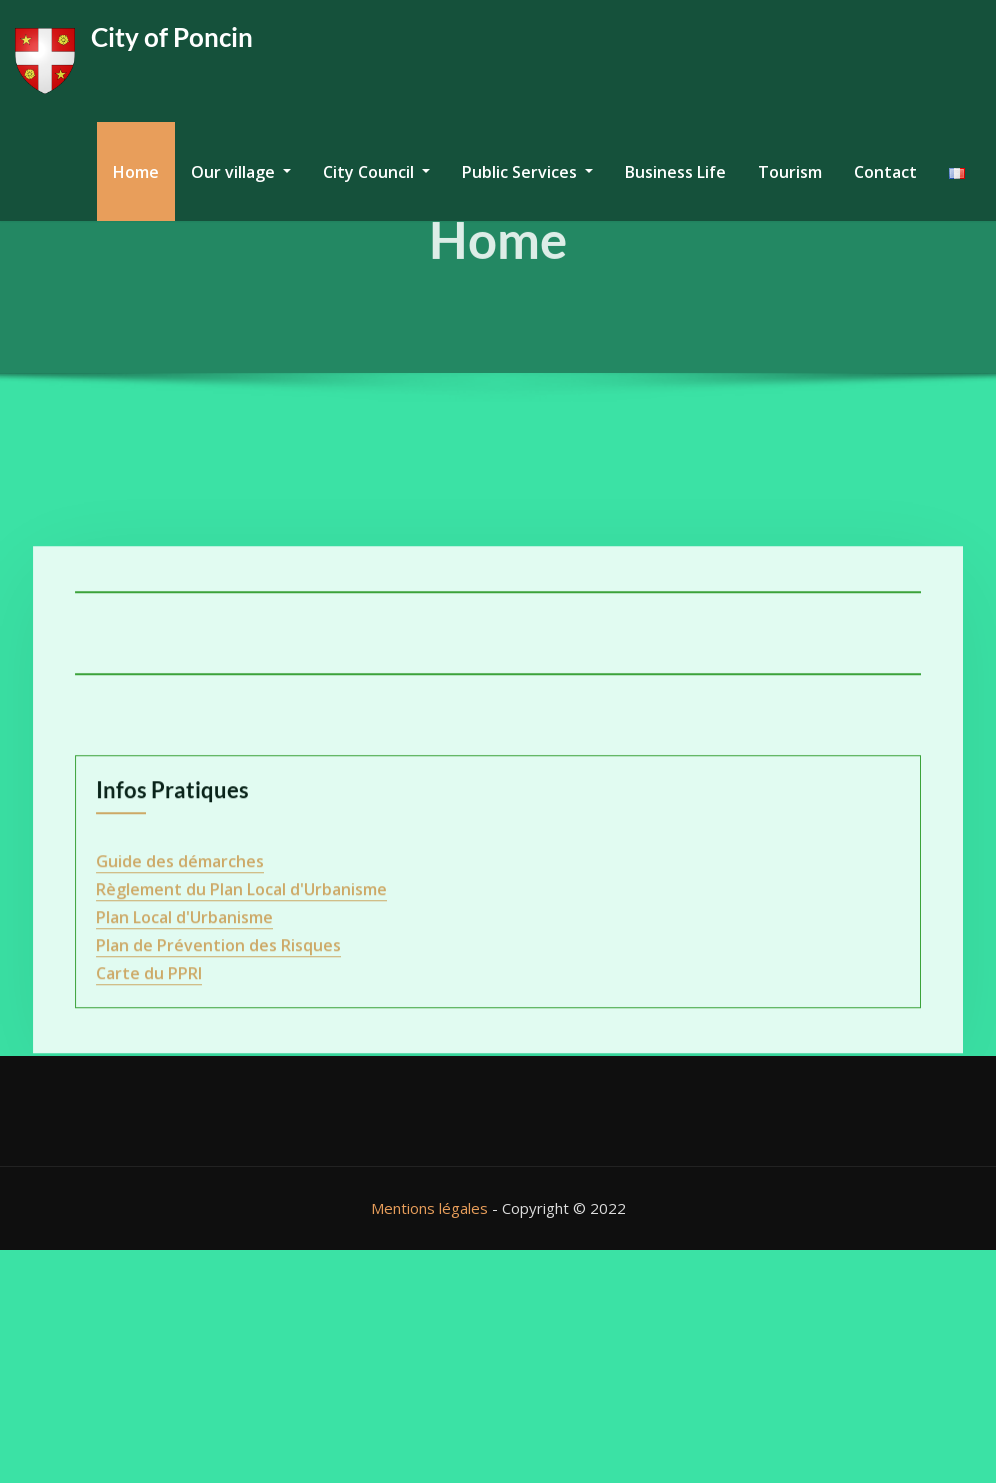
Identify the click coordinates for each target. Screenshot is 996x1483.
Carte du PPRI (149, 1254)
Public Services (527, 172)
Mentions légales (429, 1208)
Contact (885, 172)
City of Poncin (172, 37)
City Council (376, 172)
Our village (241, 172)
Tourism (790, 172)
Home (136, 172)
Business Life (675, 172)
